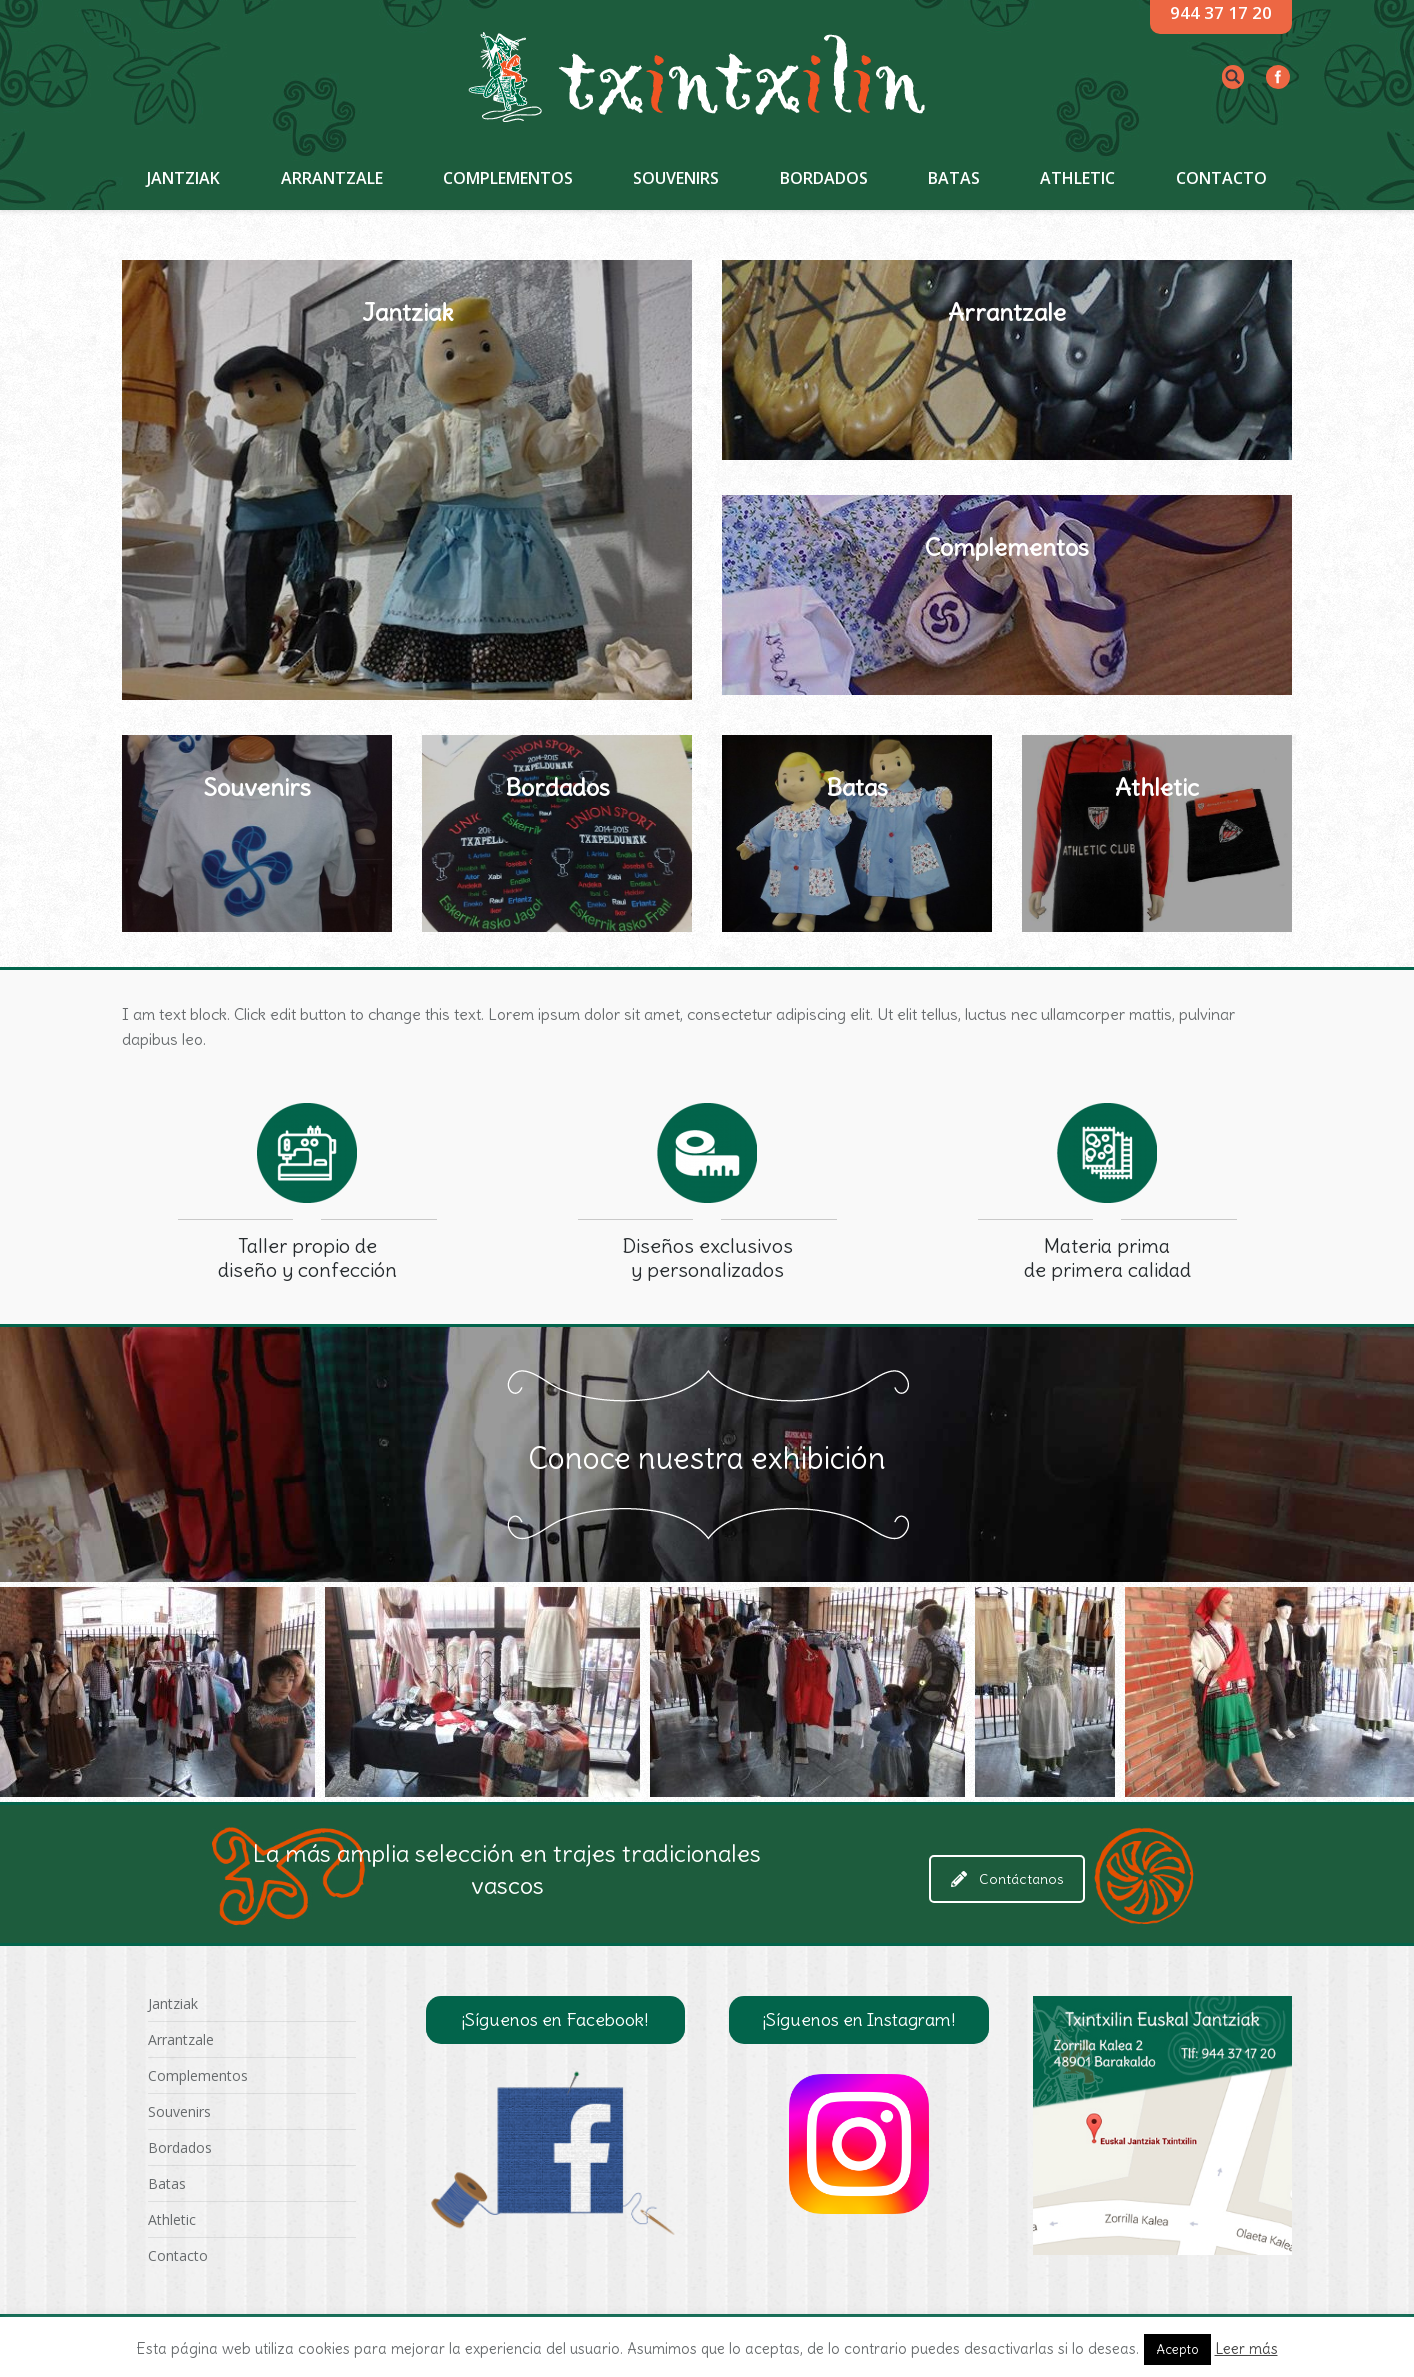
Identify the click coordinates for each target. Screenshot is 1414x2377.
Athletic (172, 2219)
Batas (167, 2183)
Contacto (178, 2255)
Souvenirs (179, 2111)
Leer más (1246, 2348)
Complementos (198, 2075)
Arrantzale (181, 2039)
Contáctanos (1007, 1879)
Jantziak (173, 2003)
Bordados (180, 2147)
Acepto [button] (1177, 2349)
